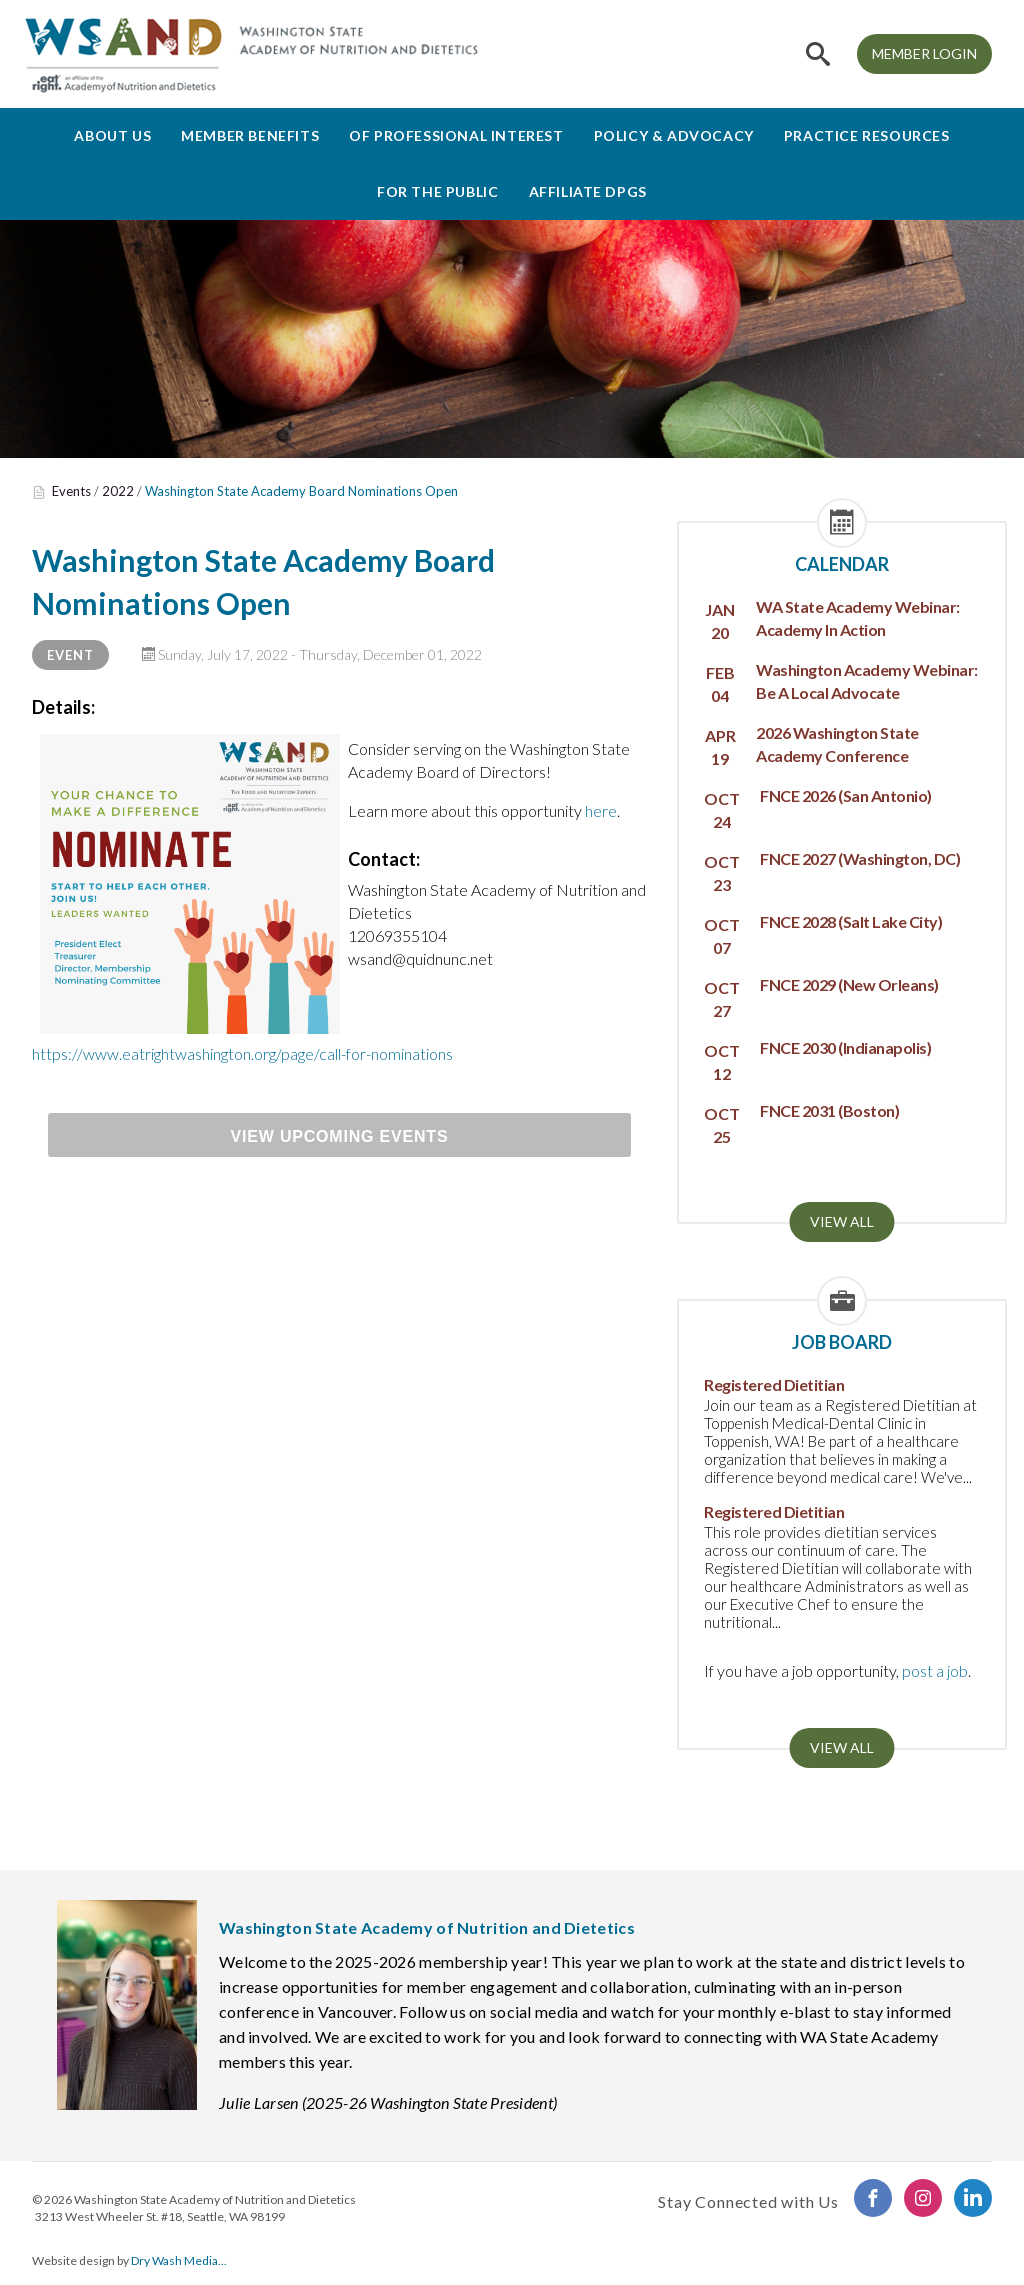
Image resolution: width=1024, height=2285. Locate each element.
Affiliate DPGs (588, 191)
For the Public (437, 191)
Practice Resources (867, 135)
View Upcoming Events (340, 1136)
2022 (118, 491)
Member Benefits (250, 135)
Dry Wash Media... (179, 2260)
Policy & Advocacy (674, 135)
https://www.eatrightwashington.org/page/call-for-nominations (242, 1053)
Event (70, 655)
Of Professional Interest (456, 135)
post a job (935, 1670)
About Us (112, 135)
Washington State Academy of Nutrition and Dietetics (215, 2199)
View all (842, 1221)
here (601, 810)
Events (71, 491)
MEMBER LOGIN (924, 53)
